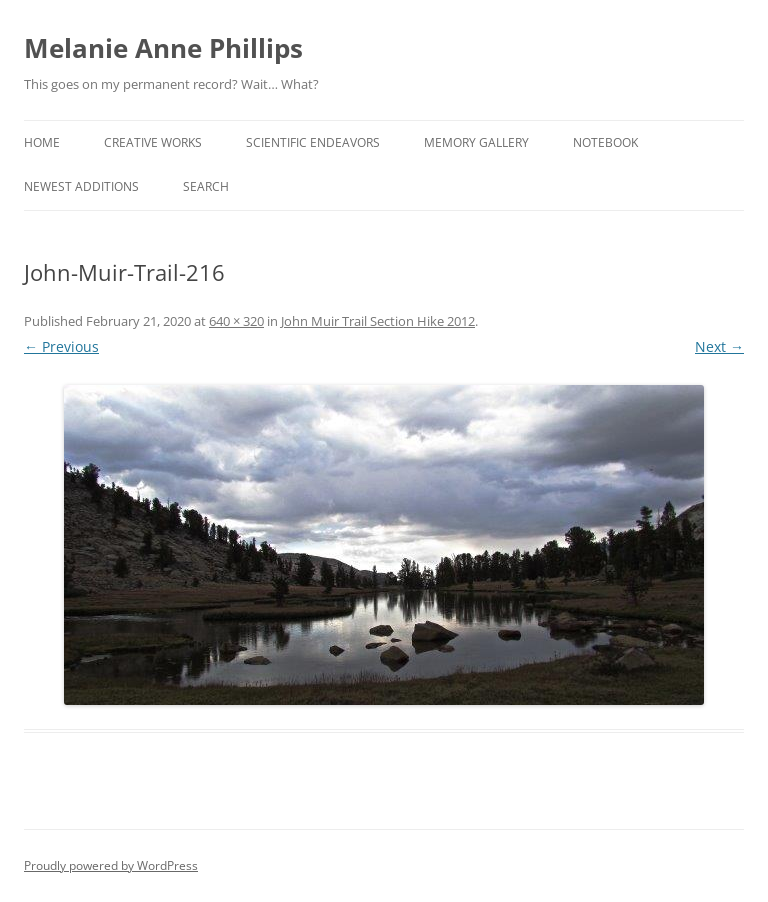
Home (42, 142)
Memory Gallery (476, 142)
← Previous (61, 346)
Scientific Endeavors (313, 142)
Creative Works (153, 142)
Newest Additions (81, 186)
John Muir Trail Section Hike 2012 (378, 321)
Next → (719, 346)
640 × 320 (236, 321)
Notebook (605, 142)
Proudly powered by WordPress (111, 865)
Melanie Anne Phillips (163, 48)
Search (206, 186)
